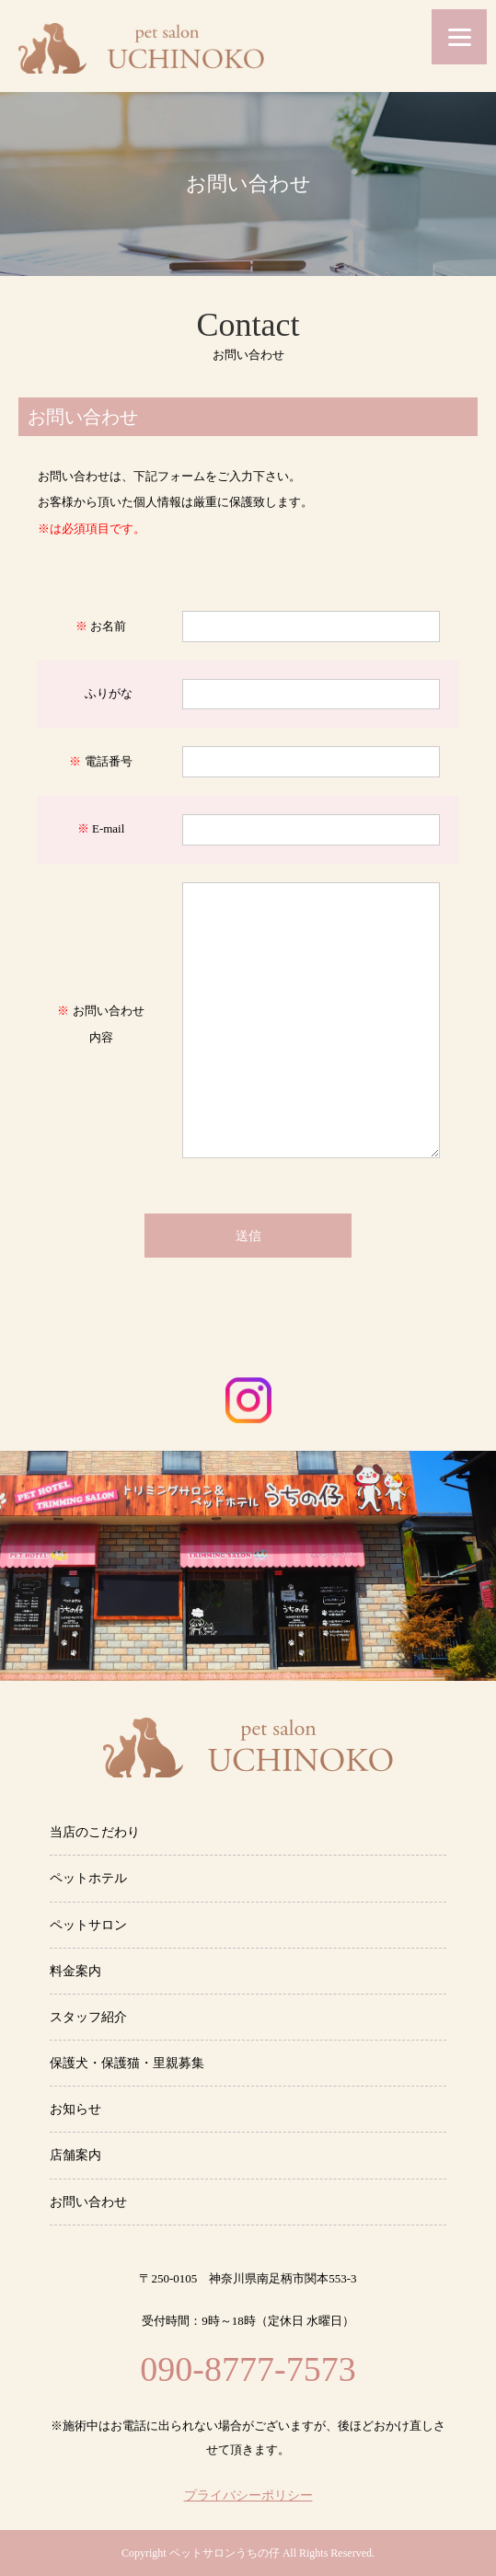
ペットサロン (88, 1925)
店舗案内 (75, 2155)
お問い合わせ (88, 2202)
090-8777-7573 (247, 2369)
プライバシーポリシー (248, 2496)
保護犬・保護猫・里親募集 (127, 2063)
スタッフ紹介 (88, 2017)
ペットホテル (88, 1878)
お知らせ (75, 2109)
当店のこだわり (95, 1832)
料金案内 (75, 1971)
